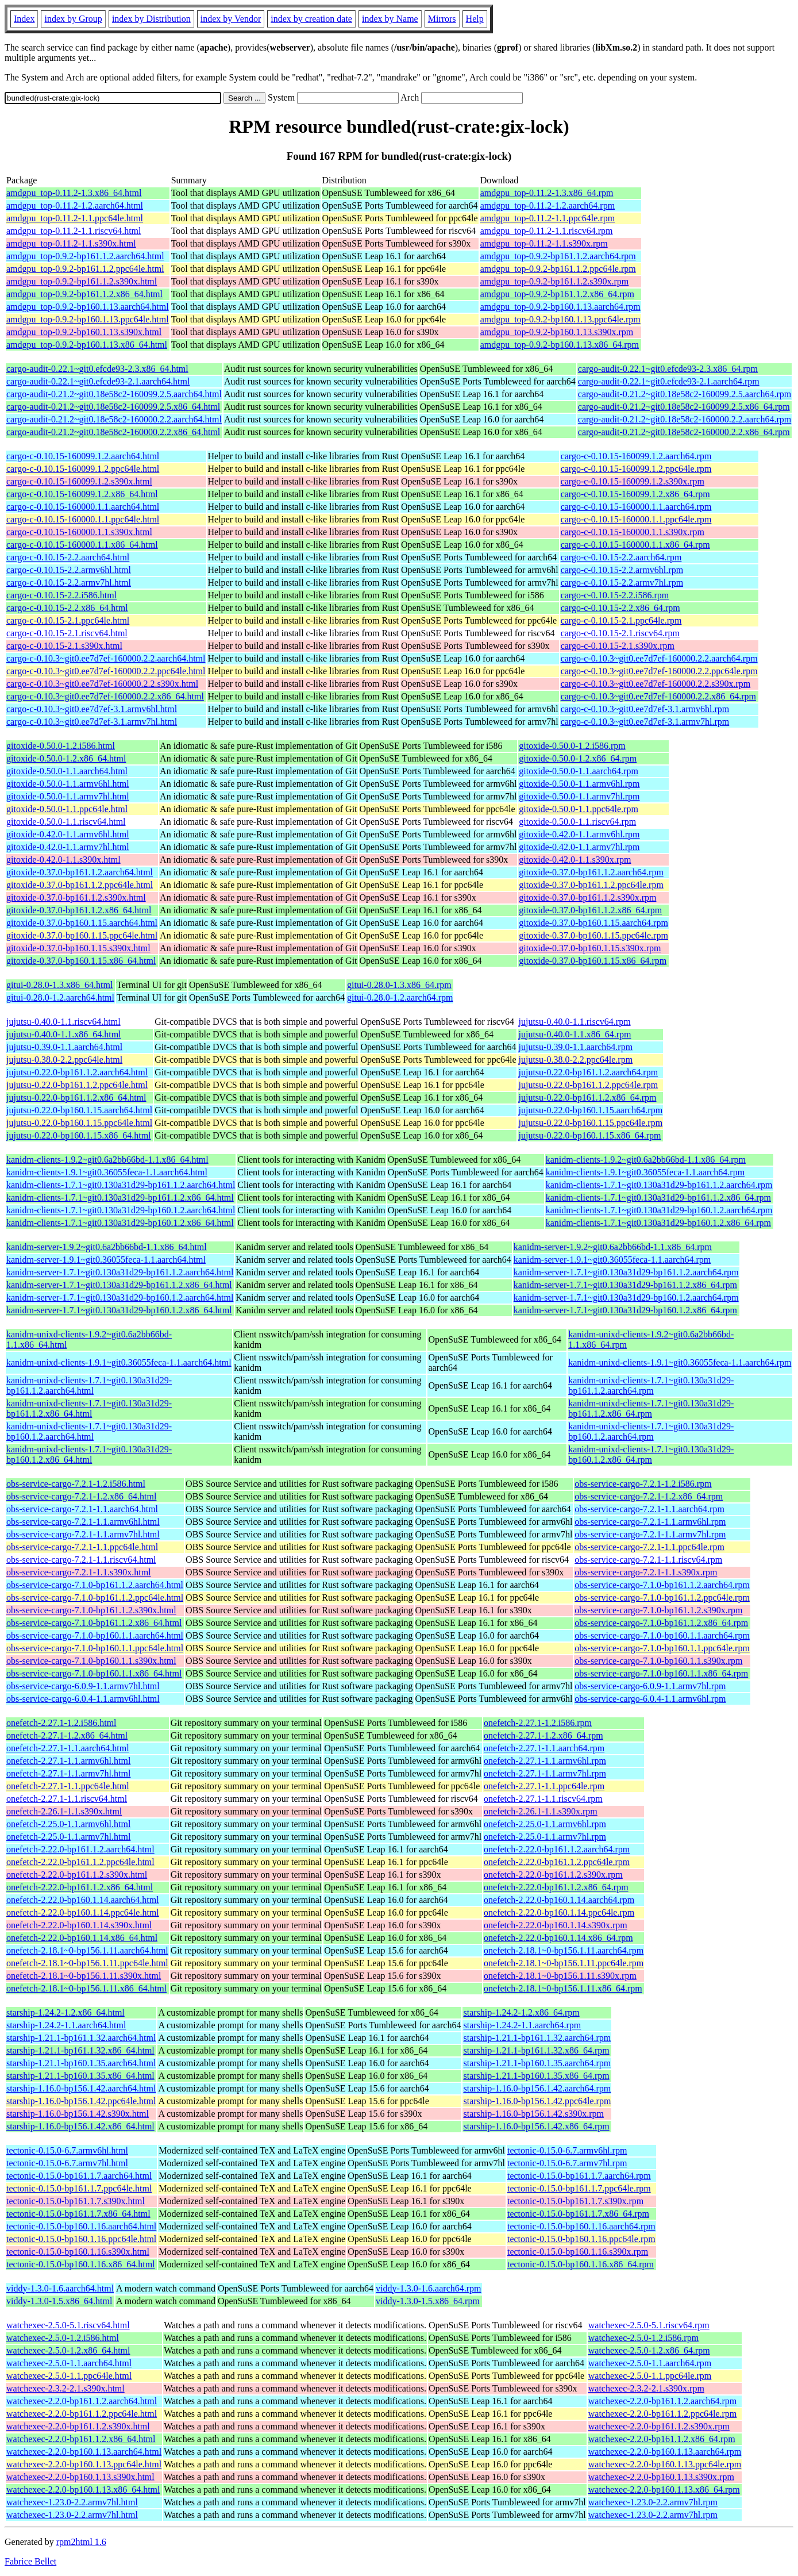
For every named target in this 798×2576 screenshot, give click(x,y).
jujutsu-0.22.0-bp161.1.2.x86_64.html (76, 1097)
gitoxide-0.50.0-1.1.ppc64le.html (67, 809)
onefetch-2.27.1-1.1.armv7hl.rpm (545, 1773)
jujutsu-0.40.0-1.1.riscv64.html (63, 1021)
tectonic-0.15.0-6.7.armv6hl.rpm (567, 2150)
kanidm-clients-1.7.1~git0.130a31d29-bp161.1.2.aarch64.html (120, 1185)
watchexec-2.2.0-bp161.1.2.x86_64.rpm (661, 2439)
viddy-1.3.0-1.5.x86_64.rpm (428, 2301)
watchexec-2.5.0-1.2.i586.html (62, 2338)
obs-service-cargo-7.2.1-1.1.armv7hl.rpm (650, 1534)
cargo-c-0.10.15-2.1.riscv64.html (67, 633)
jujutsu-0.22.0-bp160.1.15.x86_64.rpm (589, 1135)
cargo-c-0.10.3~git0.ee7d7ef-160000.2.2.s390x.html (102, 684)
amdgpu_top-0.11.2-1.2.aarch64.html (74, 205)
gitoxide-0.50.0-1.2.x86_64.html (66, 758)
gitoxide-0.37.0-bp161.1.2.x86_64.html (78, 910)
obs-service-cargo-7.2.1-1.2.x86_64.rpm (649, 1496)
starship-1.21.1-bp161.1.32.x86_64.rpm (536, 2050)
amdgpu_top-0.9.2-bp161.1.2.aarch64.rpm (558, 256)
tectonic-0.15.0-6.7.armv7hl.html (67, 2163)
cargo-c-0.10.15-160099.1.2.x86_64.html (82, 494)
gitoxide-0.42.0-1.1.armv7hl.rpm (579, 847)
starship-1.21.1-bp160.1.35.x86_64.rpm (536, 2076)
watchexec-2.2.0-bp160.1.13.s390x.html (80, 2477)
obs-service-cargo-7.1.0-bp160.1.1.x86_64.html (94, 1673)
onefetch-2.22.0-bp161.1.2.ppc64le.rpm (557, 1862)
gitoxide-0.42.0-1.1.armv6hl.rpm (579, 834)
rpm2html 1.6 (81, 2542)
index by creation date (311, 19)
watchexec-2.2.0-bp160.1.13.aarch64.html (83, 2451)
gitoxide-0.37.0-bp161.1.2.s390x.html (76, 897)
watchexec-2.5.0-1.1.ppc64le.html (69, 2376)
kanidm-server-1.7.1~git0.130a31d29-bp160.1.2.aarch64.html (119, 1297)
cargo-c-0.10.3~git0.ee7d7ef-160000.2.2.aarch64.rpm (659, 658)
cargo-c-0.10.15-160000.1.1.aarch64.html (82, 507)
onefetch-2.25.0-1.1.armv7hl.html (68, 1836)
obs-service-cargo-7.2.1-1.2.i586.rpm (643, 1484)
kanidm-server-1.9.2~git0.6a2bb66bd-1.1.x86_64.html (106, 1247)
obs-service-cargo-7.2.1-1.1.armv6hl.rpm (650, 1522)
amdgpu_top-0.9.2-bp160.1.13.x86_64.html (86, 344)
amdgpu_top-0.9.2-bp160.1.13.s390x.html (83, 332)
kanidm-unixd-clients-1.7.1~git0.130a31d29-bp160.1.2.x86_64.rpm (651, 1454)
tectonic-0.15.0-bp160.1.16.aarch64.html (81, 2226)
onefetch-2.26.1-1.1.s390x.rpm (540, 1811)
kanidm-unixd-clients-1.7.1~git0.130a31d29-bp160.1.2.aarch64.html (89, 1431)
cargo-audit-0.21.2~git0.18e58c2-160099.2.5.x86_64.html (113, 407)
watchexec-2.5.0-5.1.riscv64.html (68, 2325)
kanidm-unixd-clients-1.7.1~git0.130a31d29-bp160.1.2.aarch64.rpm (651, 1431)
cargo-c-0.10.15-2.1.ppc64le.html (67, 620)
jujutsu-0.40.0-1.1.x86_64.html (63, 1034)
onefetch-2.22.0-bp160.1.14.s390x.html (79, 1925)
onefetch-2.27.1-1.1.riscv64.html (66, 1799)
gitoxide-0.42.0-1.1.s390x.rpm (575, 859)
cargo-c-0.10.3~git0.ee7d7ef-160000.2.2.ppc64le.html (106, 671)
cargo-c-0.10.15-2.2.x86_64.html (67, 608)
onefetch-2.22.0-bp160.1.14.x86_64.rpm (558, 1938)
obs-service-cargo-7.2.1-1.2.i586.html (75, 1484)
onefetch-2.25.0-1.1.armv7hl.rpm (545, 1836)
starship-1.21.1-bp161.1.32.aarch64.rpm (537, 2038)
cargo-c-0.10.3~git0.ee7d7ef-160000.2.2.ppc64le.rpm (659, 671)
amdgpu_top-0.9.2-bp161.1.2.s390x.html (81, 281)
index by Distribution (151, 19)
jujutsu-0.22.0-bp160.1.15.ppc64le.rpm (590, 1123)
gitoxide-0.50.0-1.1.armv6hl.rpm (579, 784)
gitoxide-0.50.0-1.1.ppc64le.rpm (578, 809)
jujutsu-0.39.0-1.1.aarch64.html (64, 1047)
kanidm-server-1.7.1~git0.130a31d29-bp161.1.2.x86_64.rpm (625, 1285)
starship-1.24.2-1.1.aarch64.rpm (522, 2025)
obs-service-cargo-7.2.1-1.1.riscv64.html (81, 1559)
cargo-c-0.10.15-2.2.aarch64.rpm (621, 557)
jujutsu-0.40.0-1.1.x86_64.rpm (574, 1034)
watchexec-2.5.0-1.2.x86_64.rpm (649, 2350)
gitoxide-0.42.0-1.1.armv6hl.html (67, 834)
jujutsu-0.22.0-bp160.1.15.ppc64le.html (79, 1123)
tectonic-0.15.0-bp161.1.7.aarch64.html (79, 2176)
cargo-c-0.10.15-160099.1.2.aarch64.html (82, 456)
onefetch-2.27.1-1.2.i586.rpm (538, 1723)
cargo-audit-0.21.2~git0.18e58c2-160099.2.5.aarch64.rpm (684, 394)
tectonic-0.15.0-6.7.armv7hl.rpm (567, 2163)
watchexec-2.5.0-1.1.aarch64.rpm (650, 2363)
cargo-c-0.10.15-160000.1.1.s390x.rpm (632, 532)
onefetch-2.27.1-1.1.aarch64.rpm (544, 1748)
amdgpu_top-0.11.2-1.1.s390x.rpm (544, 243)
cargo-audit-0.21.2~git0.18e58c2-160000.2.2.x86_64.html (113, 432)
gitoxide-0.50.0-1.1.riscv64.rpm (577, 821)
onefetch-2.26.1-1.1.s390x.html (64, 1811)
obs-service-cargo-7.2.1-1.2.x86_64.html (81, 1496)
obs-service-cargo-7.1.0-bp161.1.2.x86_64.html (94, 1623)
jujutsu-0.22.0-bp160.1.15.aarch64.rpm (590, 1110)
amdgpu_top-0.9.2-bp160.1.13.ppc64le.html (87, 319)
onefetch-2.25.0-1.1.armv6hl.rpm (545, 1824)
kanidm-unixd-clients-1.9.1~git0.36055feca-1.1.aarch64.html (119, 1362)
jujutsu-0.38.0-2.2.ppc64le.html (64, 1059)
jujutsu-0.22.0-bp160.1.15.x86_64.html (78, 1135)
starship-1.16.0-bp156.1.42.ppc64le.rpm (537, 2101)
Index (24, 19)
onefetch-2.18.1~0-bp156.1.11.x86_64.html (86, 1988)
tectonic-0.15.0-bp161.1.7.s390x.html (75, 2201)
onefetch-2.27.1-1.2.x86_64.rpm (543, 1735)
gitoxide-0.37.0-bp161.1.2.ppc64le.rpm (591, 885)
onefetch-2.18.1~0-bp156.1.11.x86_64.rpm (563, 1988)
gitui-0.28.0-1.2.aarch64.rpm (400, 997)
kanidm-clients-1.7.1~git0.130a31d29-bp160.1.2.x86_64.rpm (658, 1223)
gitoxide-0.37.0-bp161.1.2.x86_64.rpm (590, 910)
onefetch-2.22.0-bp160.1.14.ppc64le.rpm (559, 1912)
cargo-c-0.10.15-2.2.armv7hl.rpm (622, 582)
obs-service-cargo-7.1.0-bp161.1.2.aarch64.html (94, 1585)
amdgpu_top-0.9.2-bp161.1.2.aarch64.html (85, 256)
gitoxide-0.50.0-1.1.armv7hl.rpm (579, 796)
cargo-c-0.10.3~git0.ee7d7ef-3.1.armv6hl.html (91, 709)
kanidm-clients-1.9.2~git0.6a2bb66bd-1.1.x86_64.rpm (646, 1159)
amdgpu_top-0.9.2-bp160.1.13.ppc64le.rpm (560, 319)
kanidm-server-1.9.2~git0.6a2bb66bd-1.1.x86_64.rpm (613, 1247)
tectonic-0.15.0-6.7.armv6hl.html (67, 2150)
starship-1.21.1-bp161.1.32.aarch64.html (81, 2038)
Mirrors (442, 19)
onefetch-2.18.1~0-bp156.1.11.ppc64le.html (87, 1963)
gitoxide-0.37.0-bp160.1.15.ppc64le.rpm (593, 935)
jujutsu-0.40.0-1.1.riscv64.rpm (574, 1021)
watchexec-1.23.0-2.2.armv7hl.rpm (653, 2502)
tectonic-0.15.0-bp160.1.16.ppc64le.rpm (581, 2239)
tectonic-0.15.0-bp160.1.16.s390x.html (77, 2251)
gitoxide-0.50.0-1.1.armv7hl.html (67, 796)
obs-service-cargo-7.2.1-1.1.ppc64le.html (82, 1547)
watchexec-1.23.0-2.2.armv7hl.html (72, 2502)
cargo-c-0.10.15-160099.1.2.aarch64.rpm (636, 456)
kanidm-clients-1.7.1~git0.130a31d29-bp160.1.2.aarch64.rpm (659, 1210)
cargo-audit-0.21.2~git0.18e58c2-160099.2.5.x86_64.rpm (684, 407)
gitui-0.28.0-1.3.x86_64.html (59, 985)
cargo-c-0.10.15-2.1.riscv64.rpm (620, 633)
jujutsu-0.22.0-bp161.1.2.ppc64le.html (77, 1085)
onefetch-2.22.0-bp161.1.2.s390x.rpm (553, 1874)
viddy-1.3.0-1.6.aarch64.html (60, 2288)
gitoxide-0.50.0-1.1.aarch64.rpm (578, 771)
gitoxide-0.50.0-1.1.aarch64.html (67, 771)
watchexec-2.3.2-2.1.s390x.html (65, 2388)
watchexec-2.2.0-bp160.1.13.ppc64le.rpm (665, 2464)
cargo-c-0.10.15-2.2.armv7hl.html (68, 582)
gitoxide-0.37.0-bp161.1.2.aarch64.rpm (591, 872)
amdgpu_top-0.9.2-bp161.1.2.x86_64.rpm (557, 294)
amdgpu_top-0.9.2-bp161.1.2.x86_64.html (84, 294)
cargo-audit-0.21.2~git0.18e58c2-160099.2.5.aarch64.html (114, 394)
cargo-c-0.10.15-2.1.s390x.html (64, 646)
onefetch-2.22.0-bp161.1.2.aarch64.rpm (557, 1849)
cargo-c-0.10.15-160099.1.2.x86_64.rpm (635, 494)
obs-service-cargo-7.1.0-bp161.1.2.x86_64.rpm (661, 1623)
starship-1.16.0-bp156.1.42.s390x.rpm (533, 2114)
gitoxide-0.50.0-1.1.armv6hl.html (67, 784)
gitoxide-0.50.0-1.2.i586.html (60, 746)
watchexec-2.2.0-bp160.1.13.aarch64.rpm (665, 2451)
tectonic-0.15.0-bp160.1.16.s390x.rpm (577, 2251)
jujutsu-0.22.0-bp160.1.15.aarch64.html (79, 1110)
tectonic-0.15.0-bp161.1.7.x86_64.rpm (578, 2214)
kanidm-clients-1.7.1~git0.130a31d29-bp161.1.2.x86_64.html (120, 1197)
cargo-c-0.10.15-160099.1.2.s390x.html (79, 481)
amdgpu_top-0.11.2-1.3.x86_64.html (73, 193)
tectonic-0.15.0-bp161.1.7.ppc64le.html (79, 2188)
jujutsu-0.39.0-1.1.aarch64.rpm (575, 1047)
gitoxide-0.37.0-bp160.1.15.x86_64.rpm (592, 961)
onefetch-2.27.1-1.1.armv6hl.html (68, 1761)
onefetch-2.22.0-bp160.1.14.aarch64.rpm (559, 1900)
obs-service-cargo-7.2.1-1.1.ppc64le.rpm (649, 1547)
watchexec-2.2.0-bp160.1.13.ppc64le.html (83, 2464)
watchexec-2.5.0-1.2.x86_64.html (68, 2350)
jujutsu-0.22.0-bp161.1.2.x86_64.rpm (587, 1097)
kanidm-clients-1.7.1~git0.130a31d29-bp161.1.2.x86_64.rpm (658, 1197)
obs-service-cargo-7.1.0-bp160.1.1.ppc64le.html (94, 1648)
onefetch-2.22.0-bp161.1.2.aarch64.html (80, 1849)
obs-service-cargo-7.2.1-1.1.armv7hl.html (83, 1534)
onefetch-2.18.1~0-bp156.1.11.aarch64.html (87, 1950)
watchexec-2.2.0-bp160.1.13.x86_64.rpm (664, 2489)
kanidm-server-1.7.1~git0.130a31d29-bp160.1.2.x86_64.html (119, 1310)
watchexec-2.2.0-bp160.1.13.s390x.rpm (661, 2477)
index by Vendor (231, 19)
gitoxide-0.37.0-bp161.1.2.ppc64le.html (79, 885)
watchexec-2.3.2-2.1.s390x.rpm (646, 2388)
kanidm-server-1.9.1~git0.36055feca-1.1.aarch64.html (106, 1259)
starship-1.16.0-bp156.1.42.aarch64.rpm (537, 2088)
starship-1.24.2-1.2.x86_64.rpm (521, 2012)
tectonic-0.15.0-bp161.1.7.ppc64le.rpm (579, 2188)
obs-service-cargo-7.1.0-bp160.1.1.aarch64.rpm (662, 1635)
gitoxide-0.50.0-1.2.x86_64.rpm (578, 758)
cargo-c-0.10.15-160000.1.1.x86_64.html (82, 544)
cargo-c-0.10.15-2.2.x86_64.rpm (620, 608)
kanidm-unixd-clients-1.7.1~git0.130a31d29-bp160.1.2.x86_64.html (89, 1454)
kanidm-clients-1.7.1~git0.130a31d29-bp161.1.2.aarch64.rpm (659, 1185)
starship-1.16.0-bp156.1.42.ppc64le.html (81, 2101)
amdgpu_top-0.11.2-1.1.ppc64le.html (74, 218)
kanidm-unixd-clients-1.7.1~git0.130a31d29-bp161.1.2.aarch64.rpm (651, 1385)
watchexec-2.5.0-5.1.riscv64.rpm (649, 2325)
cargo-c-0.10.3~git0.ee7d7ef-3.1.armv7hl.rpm (645, 721)
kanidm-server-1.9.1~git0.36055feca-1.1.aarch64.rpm (612, 1259)
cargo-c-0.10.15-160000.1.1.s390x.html (79, 532)
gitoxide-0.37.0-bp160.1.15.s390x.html (78, 948)
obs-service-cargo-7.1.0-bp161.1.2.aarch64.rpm (662, 1585)
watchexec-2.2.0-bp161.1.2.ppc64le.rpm (662, 2414)
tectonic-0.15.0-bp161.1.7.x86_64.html (78, 2214)
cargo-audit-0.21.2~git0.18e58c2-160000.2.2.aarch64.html (114, 419)
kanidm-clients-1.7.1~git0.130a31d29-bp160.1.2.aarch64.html (120, 1210)
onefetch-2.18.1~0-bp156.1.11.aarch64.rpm (563, 1950)
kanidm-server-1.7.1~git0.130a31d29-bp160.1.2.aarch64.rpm (626, 1297)
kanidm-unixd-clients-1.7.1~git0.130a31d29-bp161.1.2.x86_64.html (89, 1408)
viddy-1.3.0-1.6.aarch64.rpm (428, 2288)
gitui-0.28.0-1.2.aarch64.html (60, 997)
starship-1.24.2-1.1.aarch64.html (66, 2025)
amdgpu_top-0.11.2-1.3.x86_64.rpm (547, 193)
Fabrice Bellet (30, 2561)
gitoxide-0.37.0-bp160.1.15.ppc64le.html (81, 935)
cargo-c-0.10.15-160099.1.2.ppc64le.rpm (636, 469)
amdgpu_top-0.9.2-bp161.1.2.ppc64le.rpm (558, 269)
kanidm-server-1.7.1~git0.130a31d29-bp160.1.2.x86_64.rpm (625, 1310)
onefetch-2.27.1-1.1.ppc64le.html (67, 1786)
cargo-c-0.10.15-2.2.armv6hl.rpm (622, 570)
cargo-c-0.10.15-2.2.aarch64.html (67, 557)
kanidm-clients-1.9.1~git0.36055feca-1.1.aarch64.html (106, 1172)
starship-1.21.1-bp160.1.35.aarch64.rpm (537, 2063)
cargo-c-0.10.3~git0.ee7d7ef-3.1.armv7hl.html (91, 721)
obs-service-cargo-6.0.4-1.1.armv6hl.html (83, 1699)
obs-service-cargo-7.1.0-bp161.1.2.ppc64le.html (94, 1597)
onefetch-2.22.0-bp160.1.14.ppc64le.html (82, 1912)
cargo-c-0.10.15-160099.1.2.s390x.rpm (632, 481)
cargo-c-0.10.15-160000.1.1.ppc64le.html (82, 519)
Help (475, 19)
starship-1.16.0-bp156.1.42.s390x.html (77, 2114)
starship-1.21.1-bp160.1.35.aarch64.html (81, 2063)
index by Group (73, 19)
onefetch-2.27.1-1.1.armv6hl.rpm (545, 1761)
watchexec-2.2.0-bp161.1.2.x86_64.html (81, 2439)
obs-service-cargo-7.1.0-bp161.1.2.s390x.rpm (658, 1610)
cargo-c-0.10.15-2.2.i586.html (61, 595)
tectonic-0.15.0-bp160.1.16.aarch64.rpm (581, 2226)
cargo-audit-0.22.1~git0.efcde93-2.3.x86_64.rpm (668, 369)
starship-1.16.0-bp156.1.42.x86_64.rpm (536, 2126)
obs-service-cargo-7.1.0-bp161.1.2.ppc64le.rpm (662, 1597)
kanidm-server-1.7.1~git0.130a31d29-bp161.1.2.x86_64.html (119, 1285)
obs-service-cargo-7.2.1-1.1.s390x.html (78, 1572)
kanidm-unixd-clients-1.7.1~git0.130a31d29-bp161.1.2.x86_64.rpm (651, 1408)
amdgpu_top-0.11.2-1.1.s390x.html (71, 243)
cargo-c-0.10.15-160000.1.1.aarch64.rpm (636, 507)
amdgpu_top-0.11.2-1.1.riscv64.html (73, 231)
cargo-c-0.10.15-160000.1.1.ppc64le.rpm (636, 519)
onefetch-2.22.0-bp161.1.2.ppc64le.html (80, 1862)
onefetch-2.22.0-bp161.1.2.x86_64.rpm (556, 1887)
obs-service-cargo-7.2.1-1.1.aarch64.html (82, 1509)
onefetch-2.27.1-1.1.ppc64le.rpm (544, 1786)
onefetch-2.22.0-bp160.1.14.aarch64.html (82, 1900)
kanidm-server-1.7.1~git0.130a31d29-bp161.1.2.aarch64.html (119, 1272)
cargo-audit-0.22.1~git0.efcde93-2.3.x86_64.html (97, 369)
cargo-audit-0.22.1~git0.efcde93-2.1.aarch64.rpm (669, 381)
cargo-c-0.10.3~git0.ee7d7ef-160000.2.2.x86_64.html (105, 696)
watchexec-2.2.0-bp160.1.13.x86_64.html (83, 2489)
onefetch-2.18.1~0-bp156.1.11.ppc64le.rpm (563, 1963)
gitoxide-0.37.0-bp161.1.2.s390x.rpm (587, 897)
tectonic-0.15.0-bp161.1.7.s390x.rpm (575, 2201)
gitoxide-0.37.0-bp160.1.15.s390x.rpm (590, 948)
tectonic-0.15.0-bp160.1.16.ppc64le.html (81, 2239)
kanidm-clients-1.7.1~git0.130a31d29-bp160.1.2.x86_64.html (120, 1223)
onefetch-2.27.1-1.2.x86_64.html (67, 1735)
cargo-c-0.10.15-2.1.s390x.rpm (617, 646)
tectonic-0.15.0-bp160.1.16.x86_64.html (80, 2264)
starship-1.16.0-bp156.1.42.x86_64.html (80, 2126)
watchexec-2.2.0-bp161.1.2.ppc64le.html (81, 2414)
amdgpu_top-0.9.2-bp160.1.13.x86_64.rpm (559, 344)
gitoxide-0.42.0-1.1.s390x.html (63, 859)
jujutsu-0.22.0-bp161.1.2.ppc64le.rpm (588, 1085)
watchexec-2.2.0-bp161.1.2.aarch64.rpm (662, 2401)
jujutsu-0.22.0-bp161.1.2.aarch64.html (77, 1072)
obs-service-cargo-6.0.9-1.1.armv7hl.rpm (650, 1686)
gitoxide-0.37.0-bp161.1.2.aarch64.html (79, 872)
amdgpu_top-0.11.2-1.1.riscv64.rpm (546, 231)
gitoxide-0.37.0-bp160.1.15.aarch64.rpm (593, 923)
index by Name (390, 19)
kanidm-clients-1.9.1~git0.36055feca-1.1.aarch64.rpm (645, 1172)
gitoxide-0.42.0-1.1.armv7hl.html (67, 847)
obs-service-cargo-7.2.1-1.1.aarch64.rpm (649, 1509)
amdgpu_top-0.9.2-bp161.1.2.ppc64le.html (85, 269)
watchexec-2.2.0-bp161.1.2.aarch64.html (81, 2401)
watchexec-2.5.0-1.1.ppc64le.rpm (650, 2376)
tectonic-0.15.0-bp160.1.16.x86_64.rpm (580, 2264)
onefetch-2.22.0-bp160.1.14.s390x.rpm (555, 1925)
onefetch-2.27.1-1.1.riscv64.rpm (543, 1799)
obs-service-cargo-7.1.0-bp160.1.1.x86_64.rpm (661, 1673)
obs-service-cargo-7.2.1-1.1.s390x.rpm (646, 1572)
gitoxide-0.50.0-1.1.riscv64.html (66, 821)
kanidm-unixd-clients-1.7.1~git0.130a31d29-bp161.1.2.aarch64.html (89, 1385)
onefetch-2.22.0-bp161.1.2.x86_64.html (79, 1887)
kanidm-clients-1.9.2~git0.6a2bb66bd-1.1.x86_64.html (107, 1159)
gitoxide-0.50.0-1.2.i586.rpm (572, 746)
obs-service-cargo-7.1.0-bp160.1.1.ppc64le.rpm (662, 1648)
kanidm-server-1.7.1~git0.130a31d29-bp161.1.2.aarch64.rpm (626, 1272)
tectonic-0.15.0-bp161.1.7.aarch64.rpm (579, 2176)
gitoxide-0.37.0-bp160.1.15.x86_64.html (81, 961)
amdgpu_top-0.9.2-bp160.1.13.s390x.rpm (557, 332)
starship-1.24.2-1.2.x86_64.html (65, 2012)
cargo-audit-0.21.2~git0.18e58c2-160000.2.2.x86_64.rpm (684, 432)
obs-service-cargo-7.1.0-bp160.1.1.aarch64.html (94, 1635)
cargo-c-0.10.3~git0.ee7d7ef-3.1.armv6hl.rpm (645, 709)
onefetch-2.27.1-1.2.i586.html (61, 1723)
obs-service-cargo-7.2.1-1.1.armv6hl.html (83, 1522)
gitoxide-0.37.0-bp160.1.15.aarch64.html (81, 923)
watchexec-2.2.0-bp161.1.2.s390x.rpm (659, 2426)
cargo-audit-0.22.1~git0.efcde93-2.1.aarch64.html (98, 381)
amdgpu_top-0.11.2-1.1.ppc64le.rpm (547, 218)
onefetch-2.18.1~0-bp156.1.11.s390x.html (83, 1976)
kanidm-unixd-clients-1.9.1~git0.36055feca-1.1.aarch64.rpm (679, 1362)
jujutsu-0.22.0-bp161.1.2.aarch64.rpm (588, 1072)
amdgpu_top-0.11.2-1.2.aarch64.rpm (547, 205)
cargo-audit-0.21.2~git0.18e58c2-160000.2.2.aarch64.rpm (684, 419)
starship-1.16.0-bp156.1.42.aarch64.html (81, 2088)
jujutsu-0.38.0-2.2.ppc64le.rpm (575, 1059)
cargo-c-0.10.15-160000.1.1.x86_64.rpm (635, 544)
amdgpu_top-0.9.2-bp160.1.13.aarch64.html (87, 307)
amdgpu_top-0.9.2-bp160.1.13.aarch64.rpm (560, 307)
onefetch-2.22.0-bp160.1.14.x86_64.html (81, 1938)
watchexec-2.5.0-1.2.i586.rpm (643, 2338)
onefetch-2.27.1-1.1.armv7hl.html (68, 1773)
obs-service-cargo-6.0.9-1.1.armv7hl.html (83, 1686)
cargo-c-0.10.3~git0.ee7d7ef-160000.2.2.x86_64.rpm (658, 696)
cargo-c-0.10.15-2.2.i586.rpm (615, 595)
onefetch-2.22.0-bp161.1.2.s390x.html (76, 1874)
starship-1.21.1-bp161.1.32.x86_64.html (80, 2050)
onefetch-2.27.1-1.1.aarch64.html (67, 1748)
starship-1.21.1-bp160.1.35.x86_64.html (80, 2076)
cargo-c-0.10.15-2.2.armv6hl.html (68, 570)
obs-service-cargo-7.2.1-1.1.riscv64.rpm (648, 1559)
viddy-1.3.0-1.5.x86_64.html (59, 2301)
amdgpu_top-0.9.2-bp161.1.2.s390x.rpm (554, 281)
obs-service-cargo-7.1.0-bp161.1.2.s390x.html (91, 1610)
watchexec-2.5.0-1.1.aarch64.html (69, 2363)
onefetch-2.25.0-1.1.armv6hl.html (68, 1824)
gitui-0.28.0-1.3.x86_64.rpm (399, 985)
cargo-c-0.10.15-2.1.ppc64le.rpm (621, 620)
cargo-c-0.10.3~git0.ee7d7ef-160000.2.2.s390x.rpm (656, 684)
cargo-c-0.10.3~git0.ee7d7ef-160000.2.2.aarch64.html (105, 658)
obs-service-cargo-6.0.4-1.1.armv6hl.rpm (650, 1699)
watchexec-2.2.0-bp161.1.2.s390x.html (78, 2426)
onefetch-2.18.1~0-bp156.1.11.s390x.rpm (560, 1976)
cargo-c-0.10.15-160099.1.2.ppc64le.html (82, 469)
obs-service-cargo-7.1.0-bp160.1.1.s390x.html (91, 1661)
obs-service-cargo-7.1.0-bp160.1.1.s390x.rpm (658, 1661)
